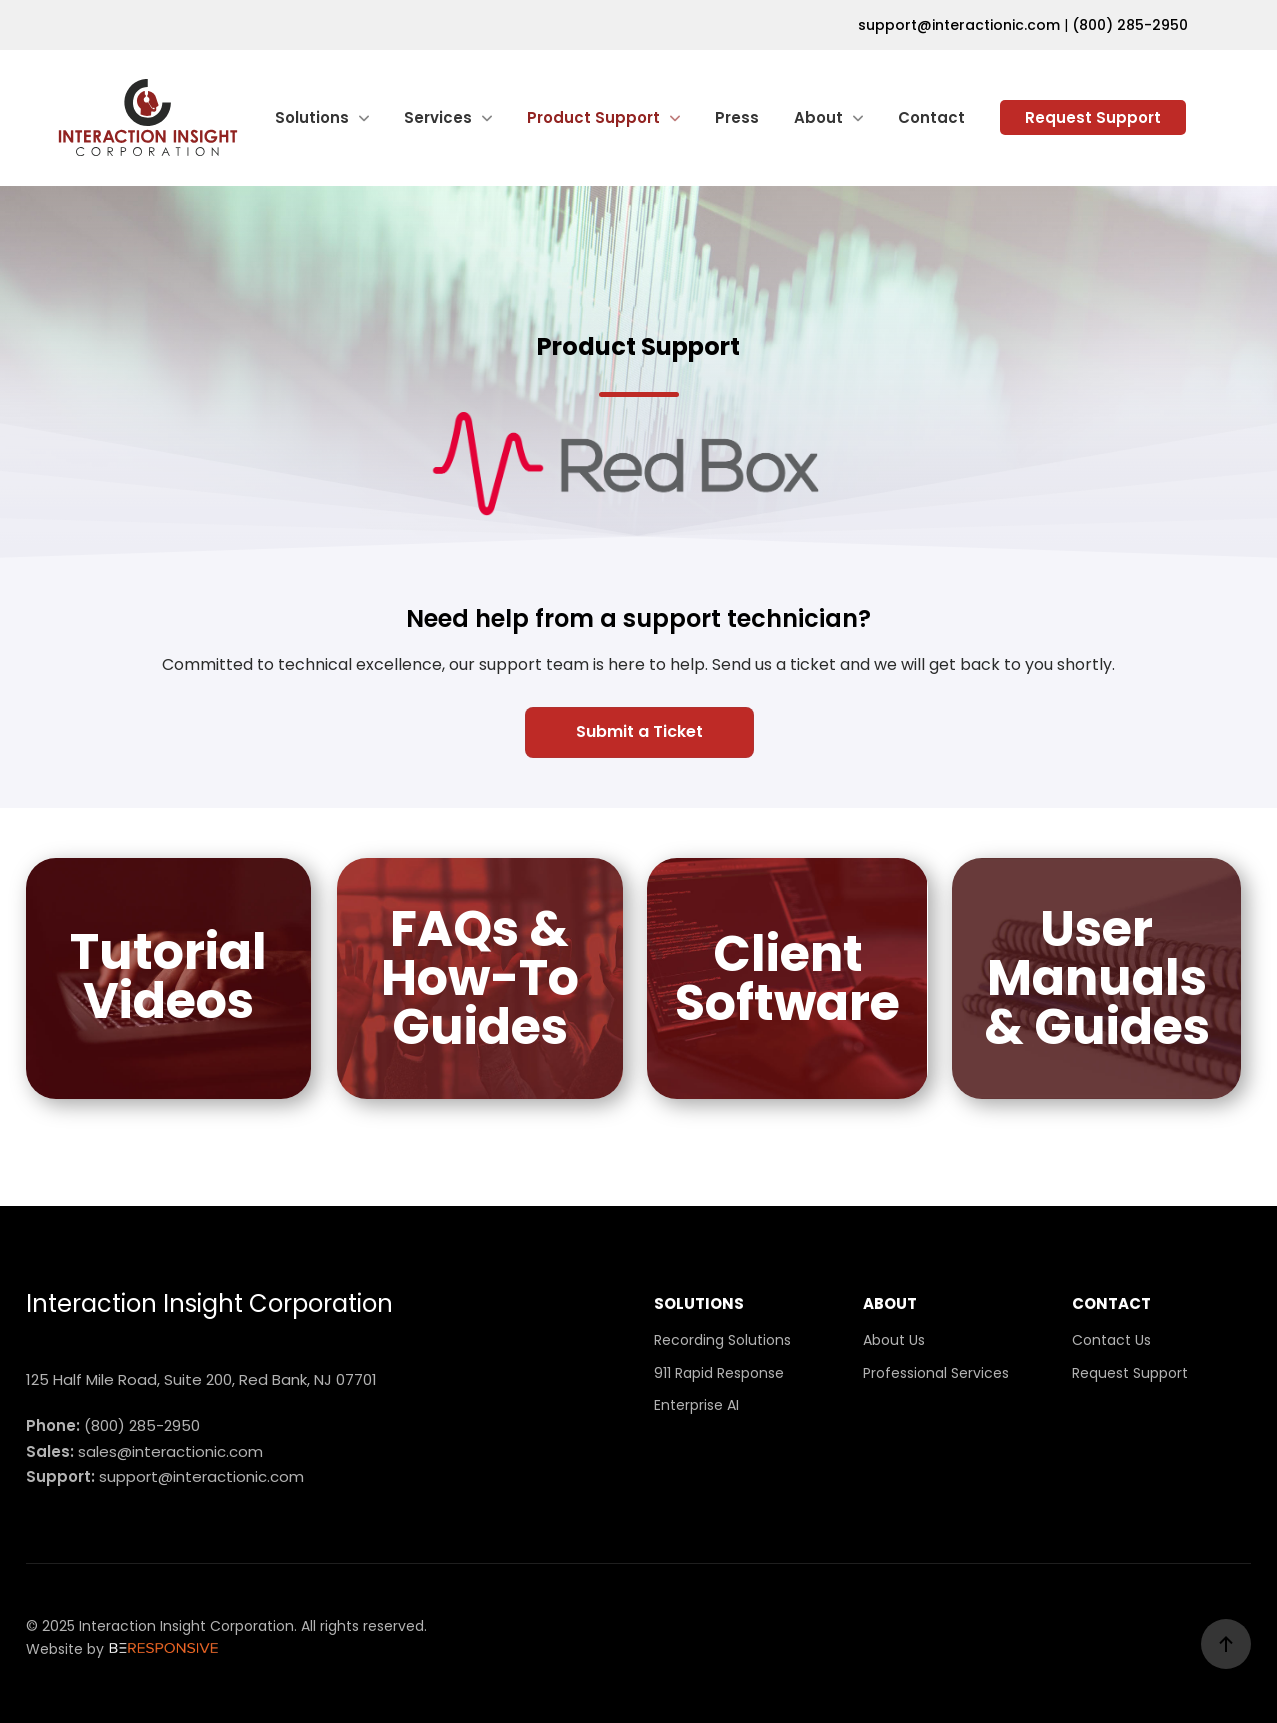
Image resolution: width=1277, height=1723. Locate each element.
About (818, 117)
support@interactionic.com (959, 25)
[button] (638, 732)
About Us (894, 1340)
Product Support (593, 117)
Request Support (1093, 117)
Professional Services (936, 1373)
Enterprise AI (696, 1405)
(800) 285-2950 (1130, 25)
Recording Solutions (722, 1340)
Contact (931, 117)
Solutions (312, 117)
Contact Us (1111, 1340)
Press (737, 117)
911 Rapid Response (719, 1373)
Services (438, 117)
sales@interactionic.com (170, 1451)
